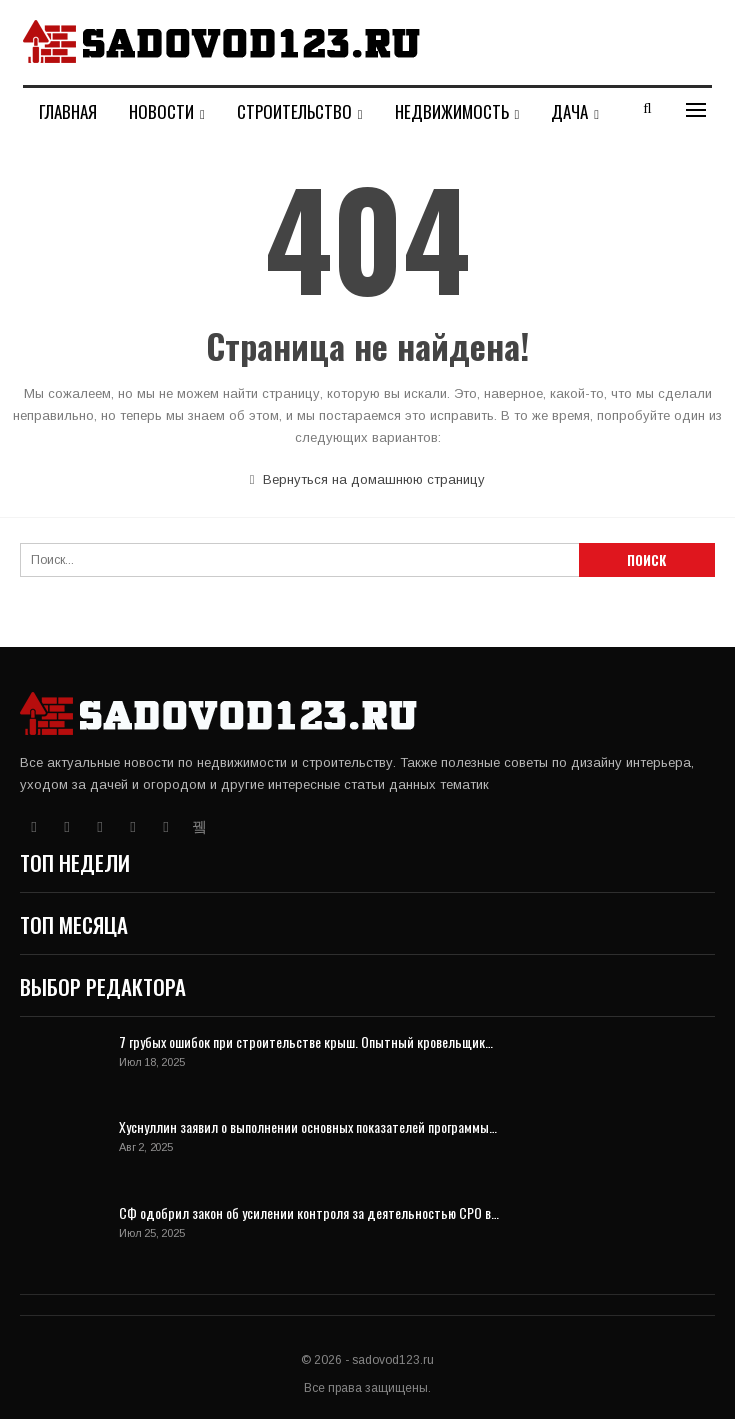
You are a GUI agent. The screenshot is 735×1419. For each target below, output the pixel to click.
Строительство (294, 111)
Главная (68, 111)
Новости (161, 111)
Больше (422, 111)
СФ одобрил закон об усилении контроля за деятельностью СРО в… (309, 1212)
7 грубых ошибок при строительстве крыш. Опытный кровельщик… (306, 1041)
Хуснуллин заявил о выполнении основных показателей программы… (308, 1126)
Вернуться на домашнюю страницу (368, 479)
